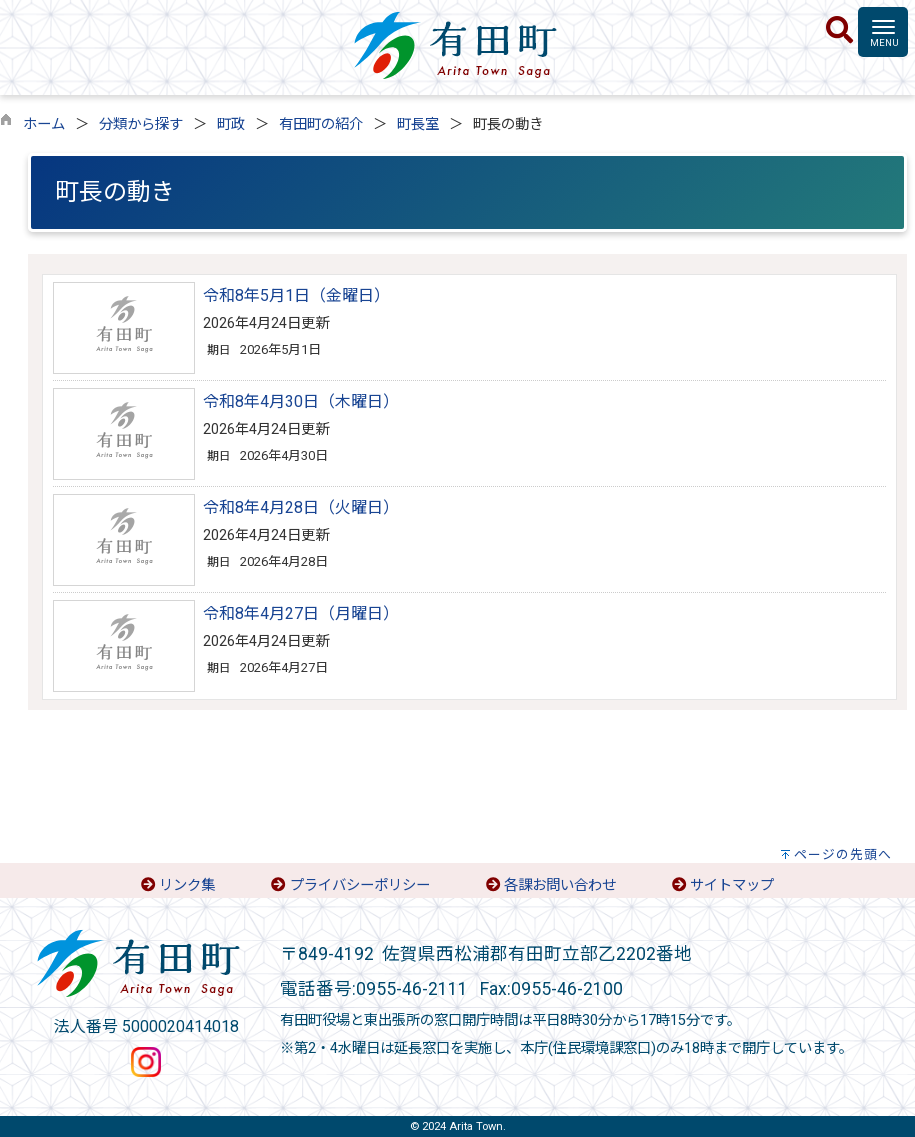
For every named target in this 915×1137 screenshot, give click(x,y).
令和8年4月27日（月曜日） (301, 613)
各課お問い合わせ (560, 885)
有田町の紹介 (321, 124)
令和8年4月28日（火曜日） (301, 507)
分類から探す (141, 124)
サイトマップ (732, 885)
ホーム (44, 124)
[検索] (839, 31)
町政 (231, 124)
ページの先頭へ (843, 854)
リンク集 (187, 885)
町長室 (418, 124)
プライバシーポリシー (360, 885)
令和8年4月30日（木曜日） (301, 401)
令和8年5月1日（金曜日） (296, 295)
